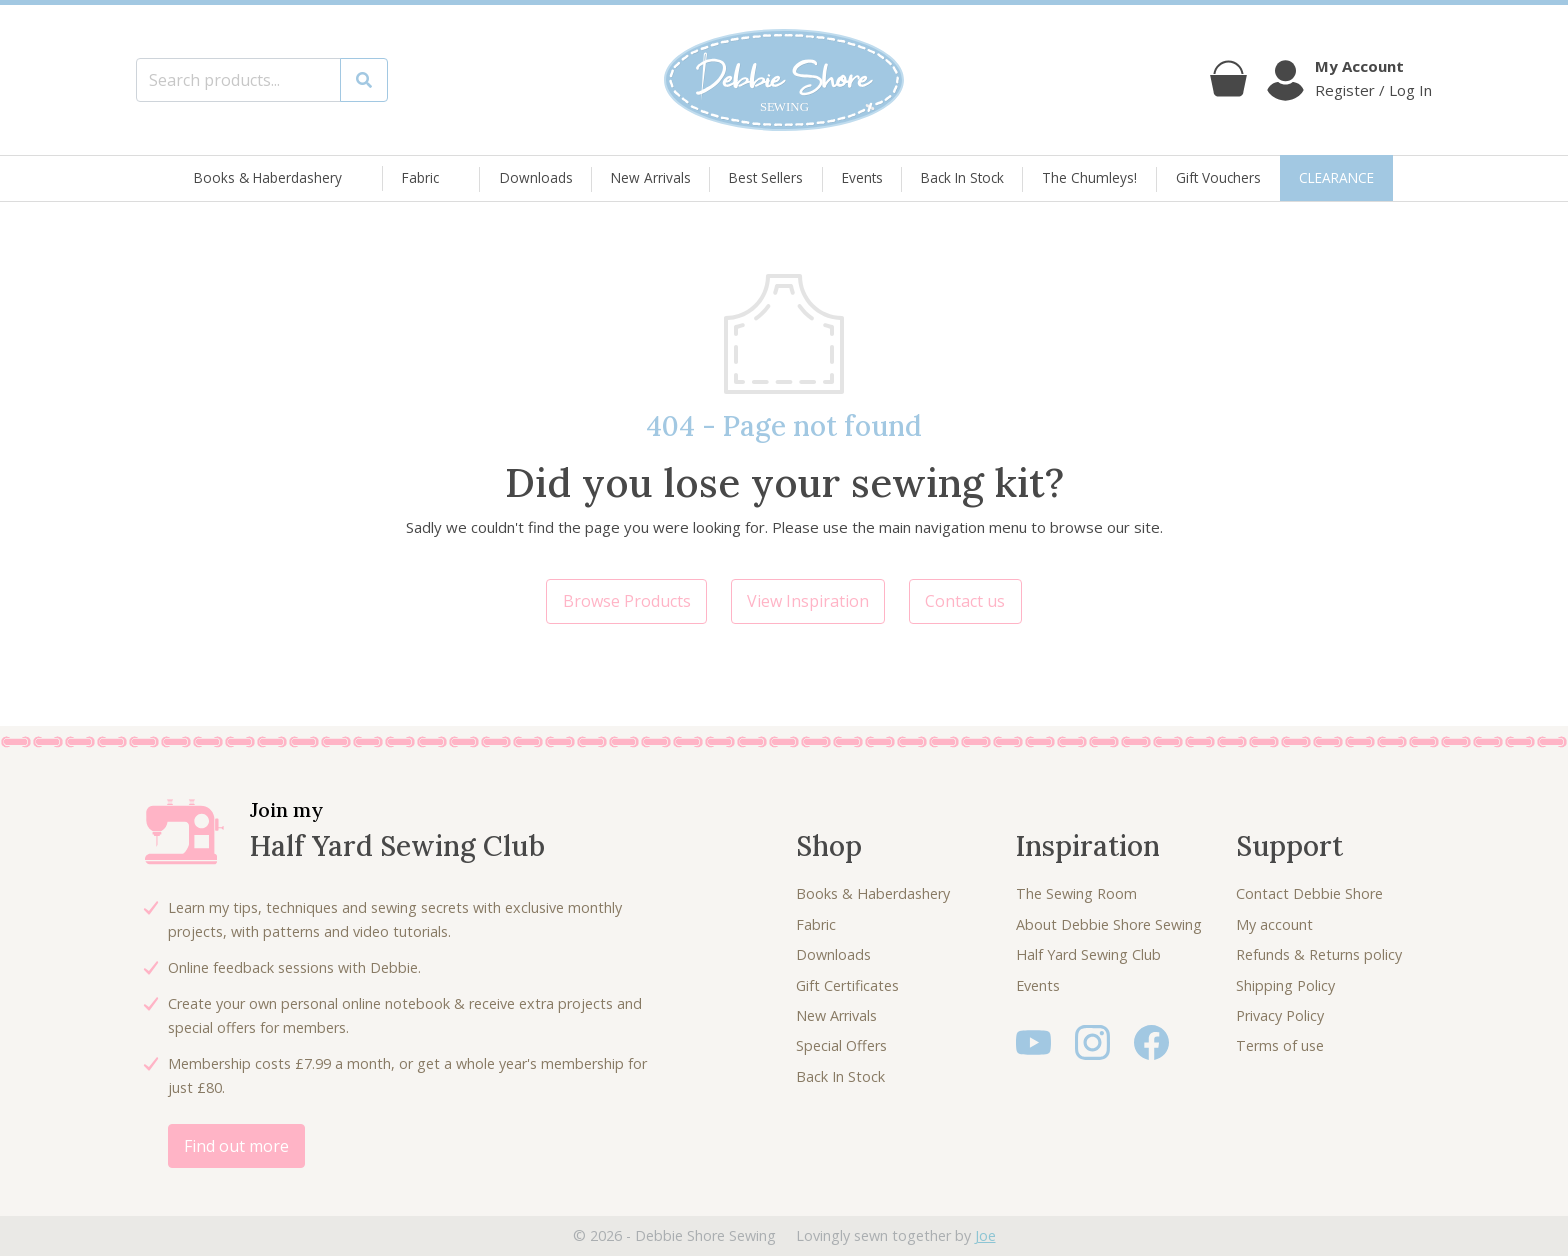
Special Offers (841, 1045)
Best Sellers (766, 177)
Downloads (536, 177)
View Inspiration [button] (808, 601)
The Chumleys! (1089, 177)
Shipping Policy (1285, 985)
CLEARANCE (1336, 177)
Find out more (236, 1146)
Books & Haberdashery (268, 178)
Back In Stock (962, 177)
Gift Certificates (847, 985)
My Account (1359, 66)
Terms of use (1280, 1045)
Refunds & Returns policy (1319, 954)
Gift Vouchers (1218, 177)
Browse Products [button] (627, 601)
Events (862, 177)
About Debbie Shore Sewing (1109, 924)
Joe (985, 1235)
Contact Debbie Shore (1309, 893)
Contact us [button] (965, 601)
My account (1274, 924)
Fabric (420, 178)
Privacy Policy (1280, 1015)
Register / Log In (1373, 90)
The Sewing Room (1076, 893)
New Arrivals (651, 177)
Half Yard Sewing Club (1088, 954)
